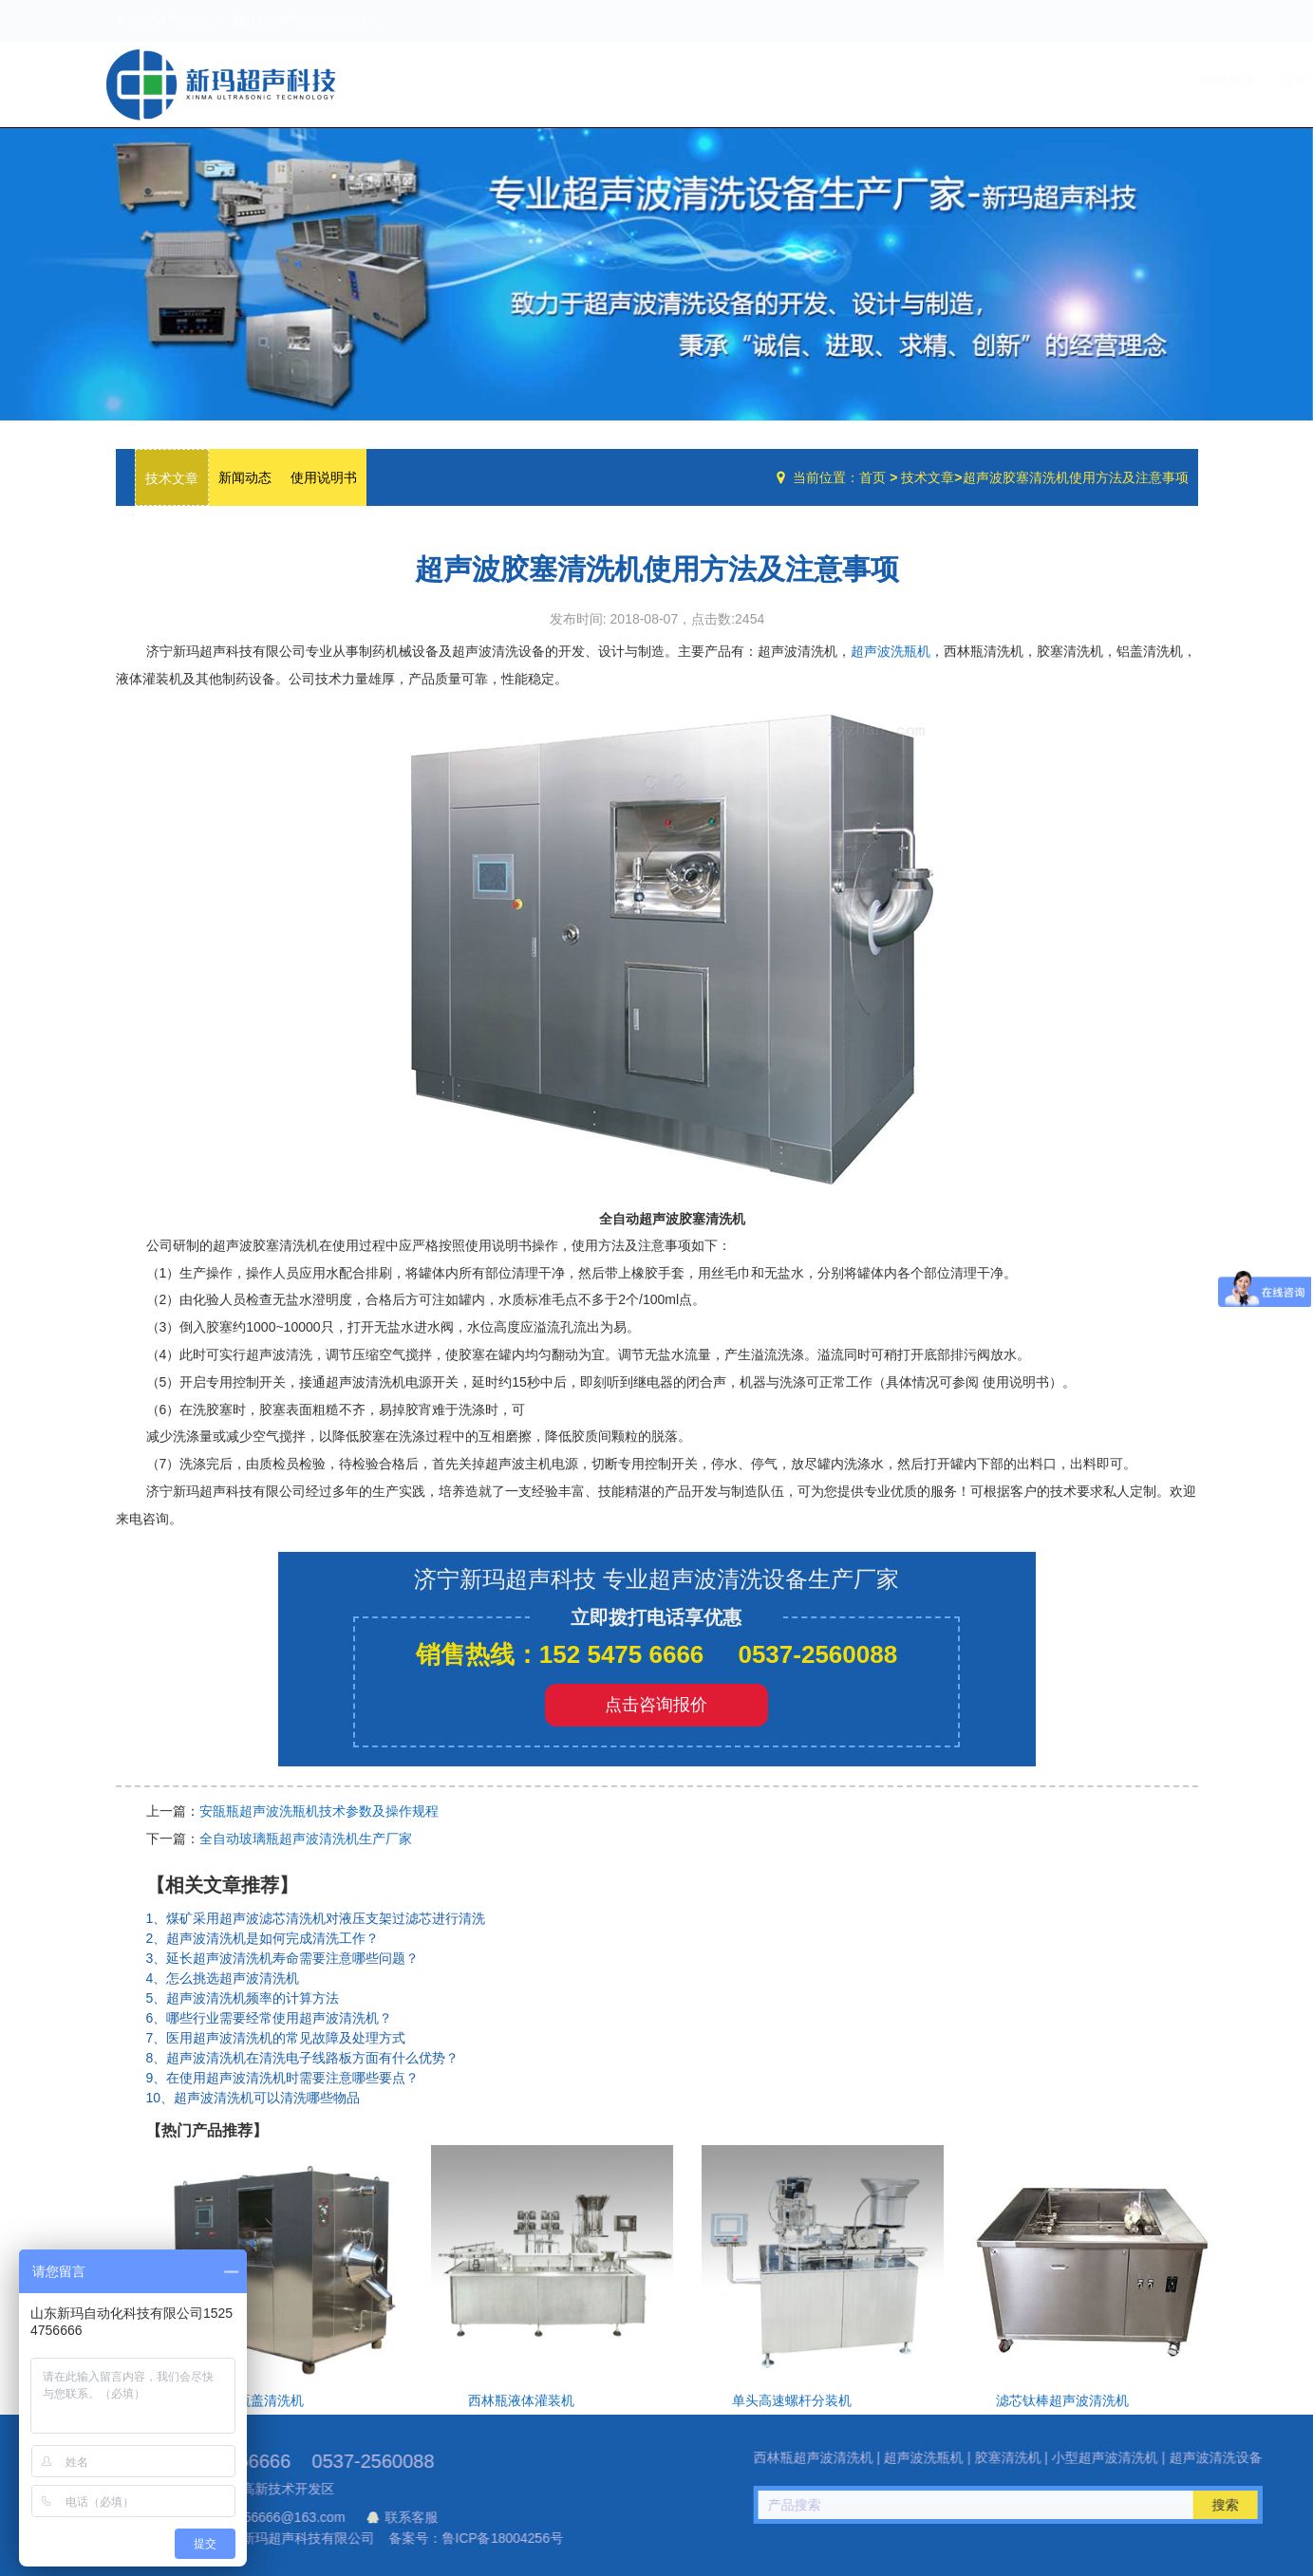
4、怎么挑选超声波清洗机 (223, 1978)
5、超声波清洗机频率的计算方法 (243, 1998)
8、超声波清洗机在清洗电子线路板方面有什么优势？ (303, 2057)
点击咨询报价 (656, 1704)
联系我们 (1159, 79)
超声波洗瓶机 (220, 84)
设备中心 (998, 79)
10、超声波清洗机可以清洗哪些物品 (253, 2097)
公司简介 (916, 79)
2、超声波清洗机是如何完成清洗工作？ (263, 1938)
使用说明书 (324, 477)
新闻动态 (245, 477)
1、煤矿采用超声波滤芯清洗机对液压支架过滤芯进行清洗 (316, 1918)
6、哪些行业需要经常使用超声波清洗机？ (269, 2017)
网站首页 (838, 79)
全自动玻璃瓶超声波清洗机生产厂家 (305, 1838)
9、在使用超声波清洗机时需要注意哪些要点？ (283, 2077)
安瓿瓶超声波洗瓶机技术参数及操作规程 (319, 1811)
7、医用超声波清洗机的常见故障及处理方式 (276, 2037)
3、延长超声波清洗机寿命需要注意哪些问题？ (283, 1958)
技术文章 (1081, 79)
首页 (872, 477)
